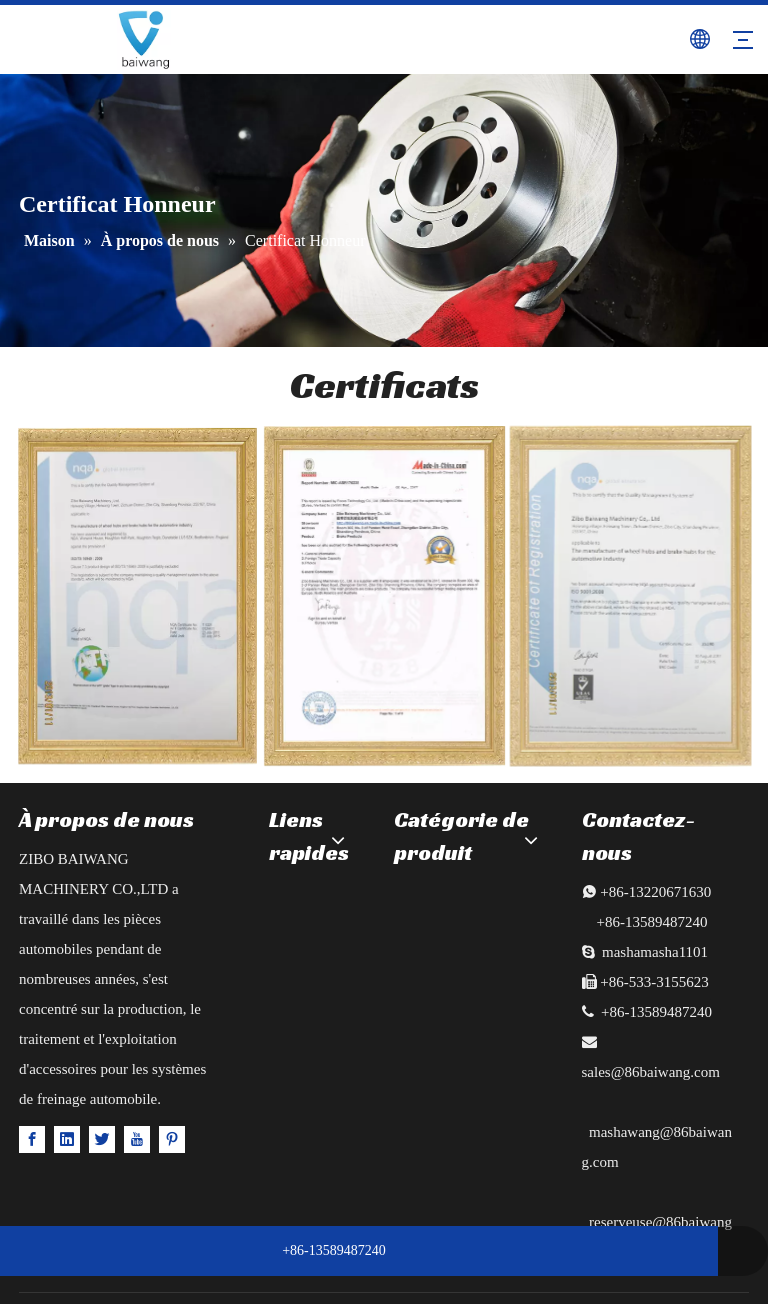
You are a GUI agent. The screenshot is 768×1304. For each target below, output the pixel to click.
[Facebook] (32, 1138)
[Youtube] (137, 1138)
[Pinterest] (172, 1138)
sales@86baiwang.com (651, 1072)
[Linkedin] (67, 1138)
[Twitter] (102, 1138)
